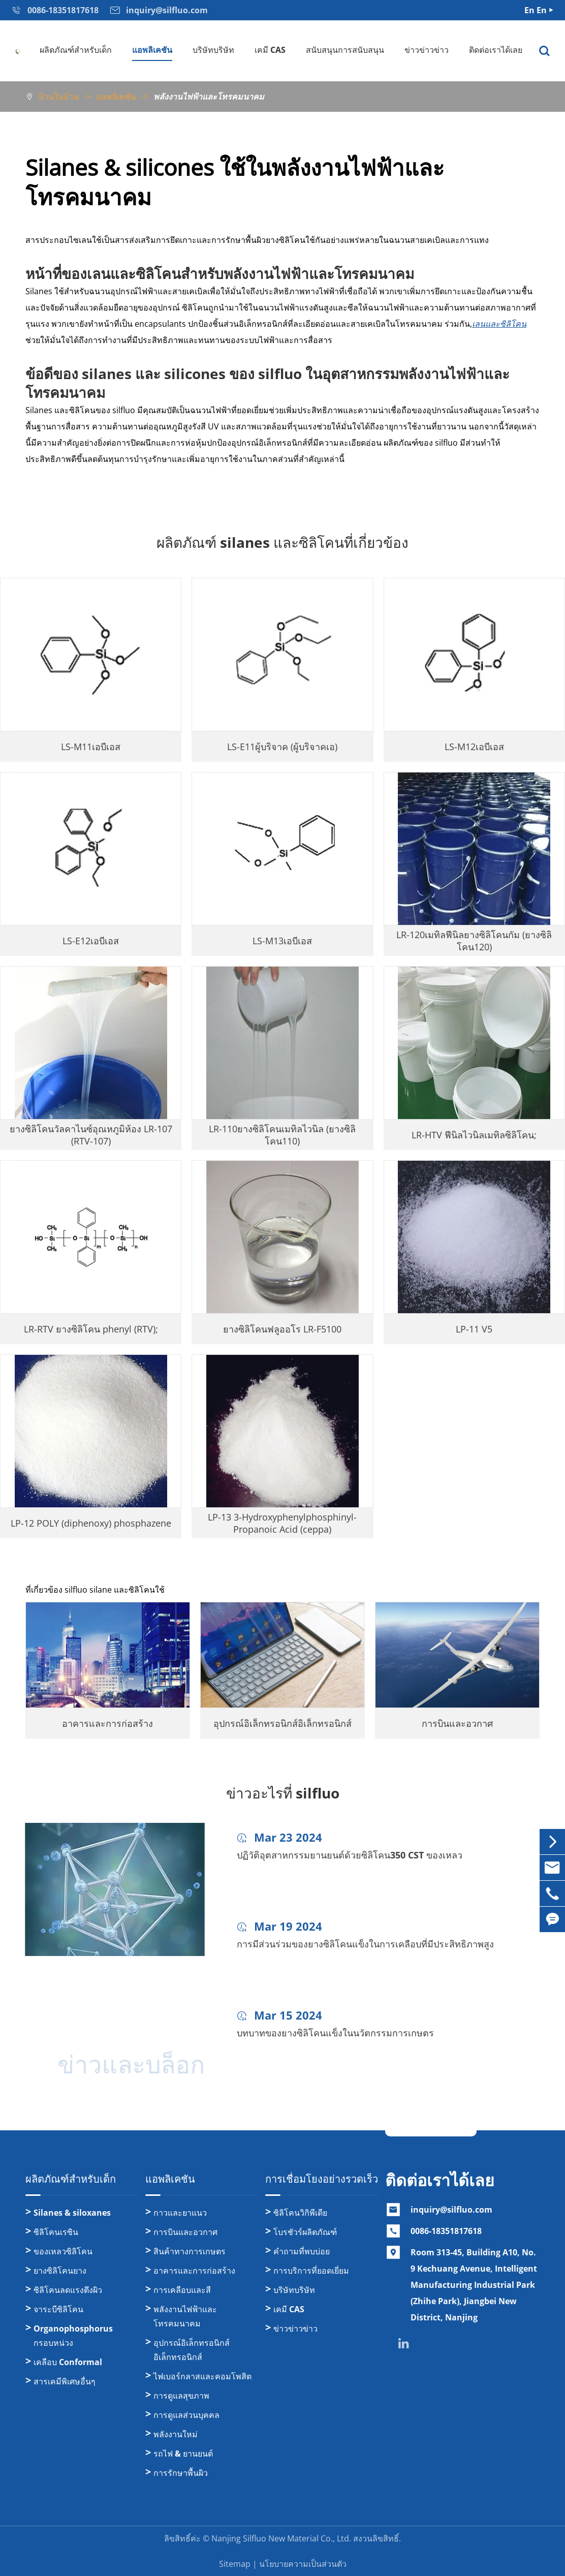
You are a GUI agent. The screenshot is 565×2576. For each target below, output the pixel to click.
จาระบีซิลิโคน (58, 2309)
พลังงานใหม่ (175, 2434)
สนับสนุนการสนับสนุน (345, 49)
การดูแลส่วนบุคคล (186, 2414)
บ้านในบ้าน (59, 96)
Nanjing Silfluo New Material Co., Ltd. (281, 2538)
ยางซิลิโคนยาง (60, 2270)
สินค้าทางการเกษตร (189, 2251)
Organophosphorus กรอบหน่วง (73, 2335)
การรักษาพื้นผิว (180, 2472)
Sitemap (234, 2563)
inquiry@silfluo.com (451, 2209)
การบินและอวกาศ (185, 2232)
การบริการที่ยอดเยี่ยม (311, 2270)
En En (535, 10)
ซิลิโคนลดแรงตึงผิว (68, 2289)
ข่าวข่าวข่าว (426, 49)
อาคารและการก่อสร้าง (194, 2270)
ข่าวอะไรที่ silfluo (282, 1793)
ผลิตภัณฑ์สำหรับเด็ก (76, 49)
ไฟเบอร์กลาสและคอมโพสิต (202, 2376)
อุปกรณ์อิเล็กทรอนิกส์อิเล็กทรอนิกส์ (191, 2350)
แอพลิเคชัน (152, 49)
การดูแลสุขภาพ (181, 2395)
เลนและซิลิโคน (499, 323)
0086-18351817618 (446, 2231)
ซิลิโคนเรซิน (56, 2232)
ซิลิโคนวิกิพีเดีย (300, 2212)
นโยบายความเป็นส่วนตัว (303, 2563)
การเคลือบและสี (182, 2289)
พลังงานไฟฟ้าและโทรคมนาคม (208, 96)
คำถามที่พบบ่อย (301, 2251)
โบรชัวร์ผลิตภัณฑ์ (305, 2232)
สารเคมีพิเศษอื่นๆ (65, 2381)
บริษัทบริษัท (213, 49)
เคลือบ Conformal (68, 2362)
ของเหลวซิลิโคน (63, 2251)
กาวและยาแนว (180, 2212)
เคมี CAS (270, 49)
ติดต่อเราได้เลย (495, 49)
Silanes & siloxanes (72, 2212)
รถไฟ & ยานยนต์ (183, 2453)
